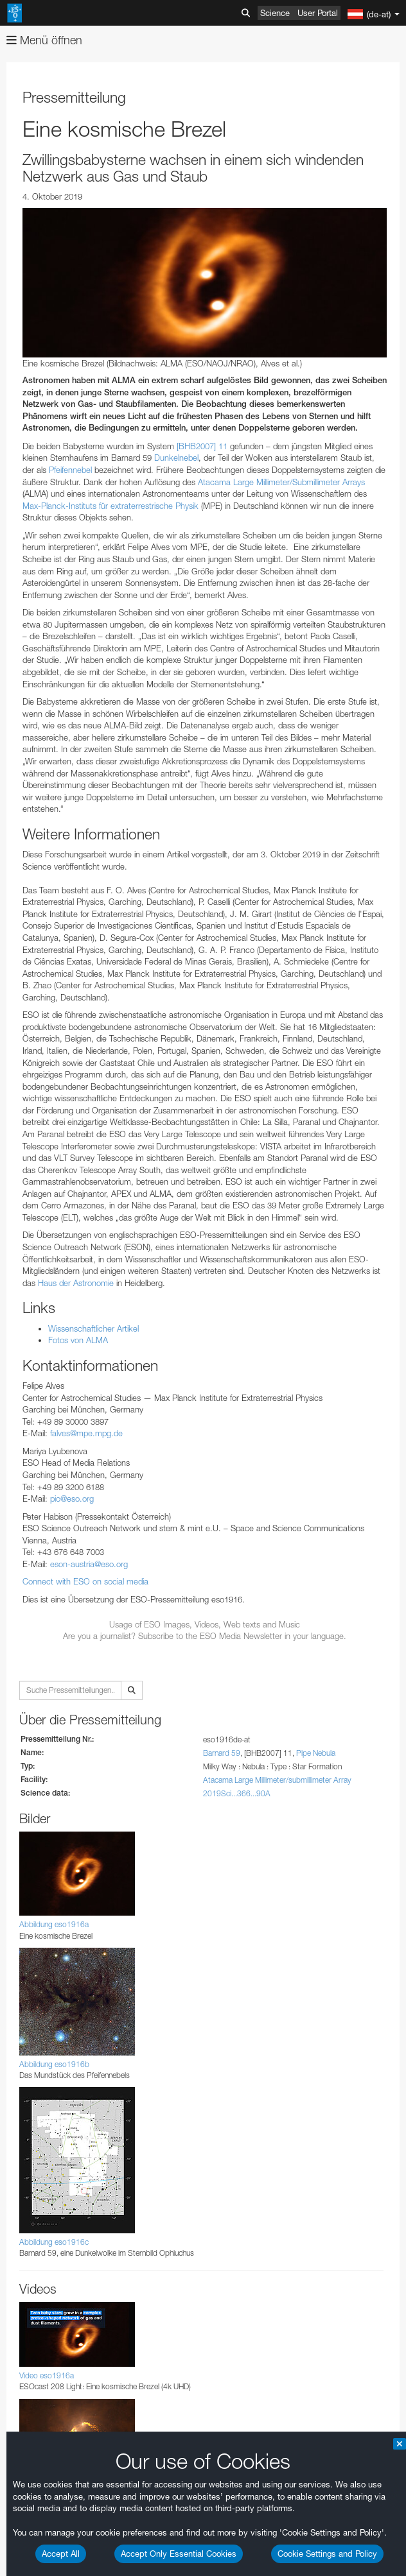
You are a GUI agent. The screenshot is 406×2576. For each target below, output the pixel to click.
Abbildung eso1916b (54, 2064)
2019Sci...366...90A (236, 1793)
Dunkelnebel (176, 457)
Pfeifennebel (70, 470)
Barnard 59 (221, 1753)
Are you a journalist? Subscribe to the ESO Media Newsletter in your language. (204, 1636)
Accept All (61, 2553)
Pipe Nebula (315, 1753)
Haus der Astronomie (76, 1283)
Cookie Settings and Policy (327, 2553)
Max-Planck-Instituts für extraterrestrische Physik (110, 506)
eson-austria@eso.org (89, 1564)
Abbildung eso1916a (54, 1924)
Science (275, 13)
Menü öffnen (44, 40)
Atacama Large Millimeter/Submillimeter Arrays (281, 482)
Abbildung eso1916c (54, 2242)
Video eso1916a (46, 2375)
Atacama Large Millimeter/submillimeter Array (277, 1780)
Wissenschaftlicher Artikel (93, 1328)
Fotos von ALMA (78, 1340)
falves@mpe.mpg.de (86, 1433)
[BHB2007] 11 (202, 446)
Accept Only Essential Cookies (178, 2553)
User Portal (317, 13)
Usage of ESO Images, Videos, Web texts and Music (204, 1624)
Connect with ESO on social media (85, 1581)
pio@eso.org (72, 1498)
